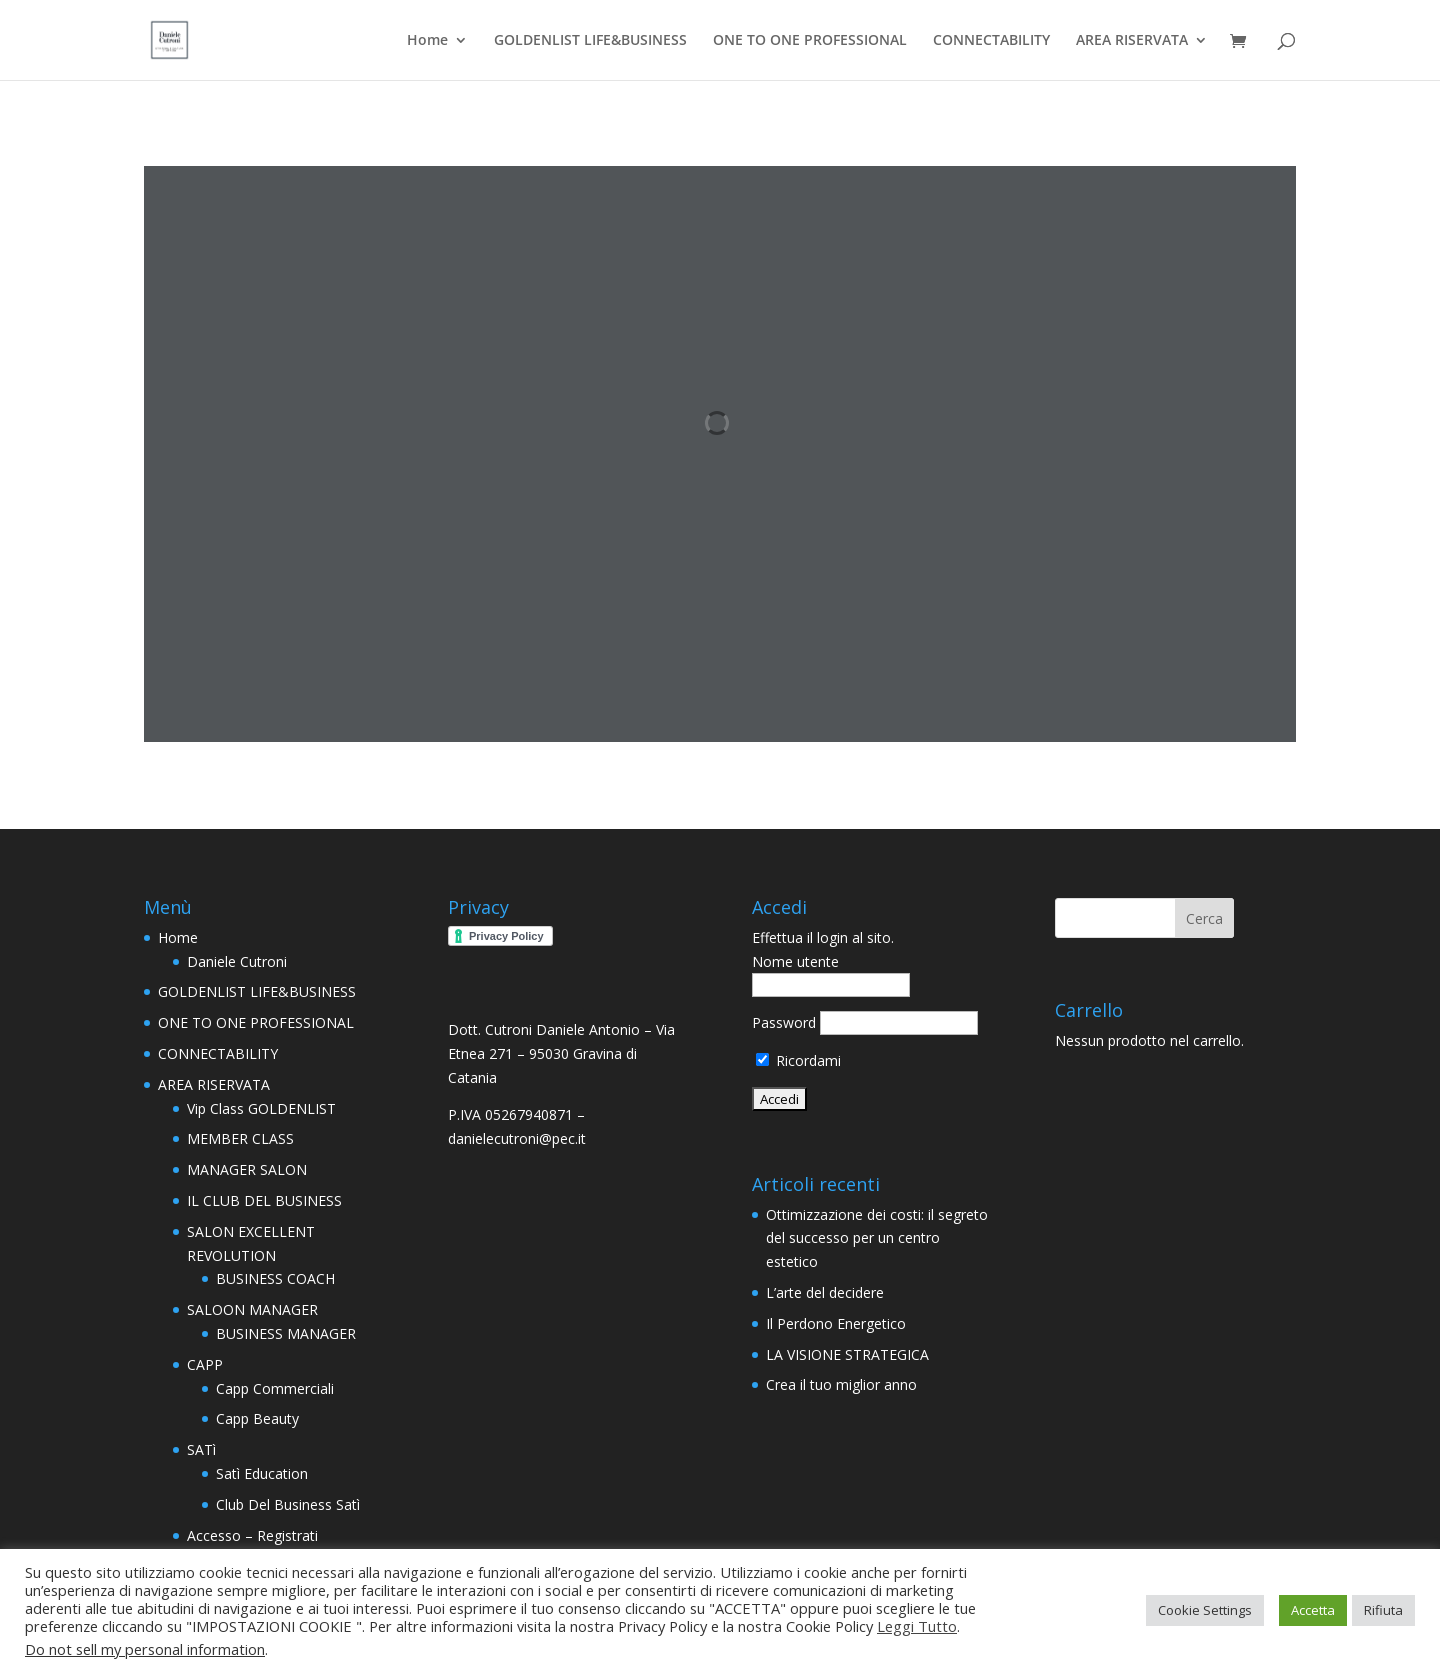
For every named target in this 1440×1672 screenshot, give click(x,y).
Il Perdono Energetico (836, 1323)
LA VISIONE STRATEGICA (847, 1354)
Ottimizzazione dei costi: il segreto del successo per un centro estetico (877, 1238)
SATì (201, 1449)
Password (784, 1022)
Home (427, 41)
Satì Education (262, 1473)
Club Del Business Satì (288, 1504)
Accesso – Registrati (252, 1535)
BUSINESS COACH (275, 1278)
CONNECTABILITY (991, 41)
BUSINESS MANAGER (286, 1333)
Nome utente (795, 961)
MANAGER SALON (247, 1169)
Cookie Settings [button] (1205, 1610)
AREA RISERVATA (1132, 41)
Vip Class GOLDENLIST (261, 1108)
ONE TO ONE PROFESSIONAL (810, 41)
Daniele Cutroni (237, 961)
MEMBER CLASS (240, 1138)
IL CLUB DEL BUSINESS (264, 1200)
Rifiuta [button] (1383, 1610)
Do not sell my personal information (145, 1649)
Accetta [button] (1313, 1610)
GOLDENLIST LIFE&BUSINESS (590, 41)
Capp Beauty (257, 1418)
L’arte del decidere (825, 1292)
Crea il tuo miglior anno (841, 1384)
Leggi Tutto (917, 1626)
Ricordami (798, 1060)
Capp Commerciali (275, 1388)
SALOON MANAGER (252, 1309)
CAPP (205, 1364)
